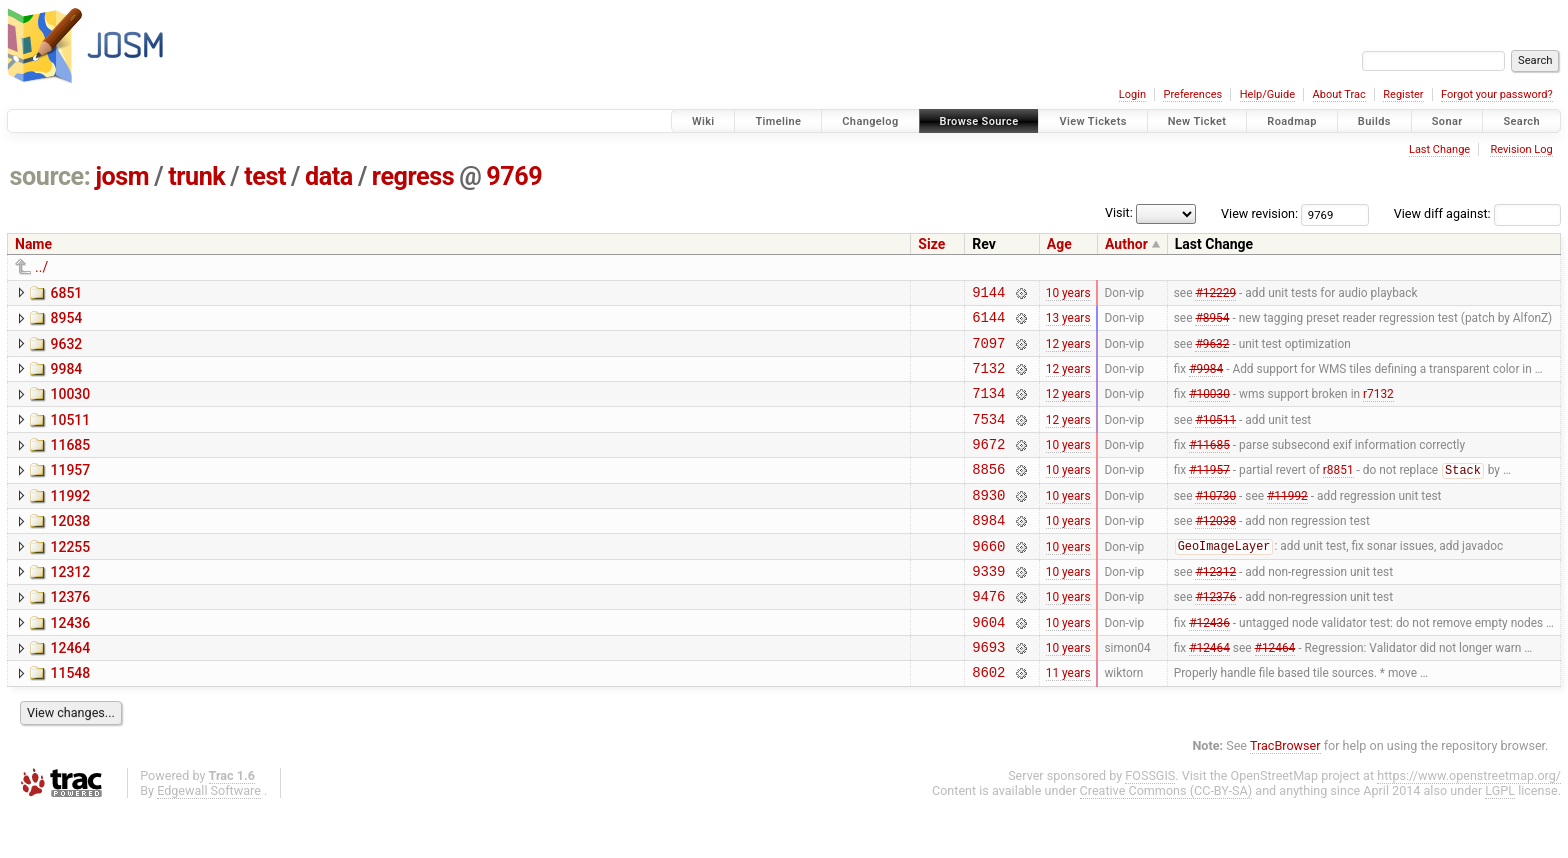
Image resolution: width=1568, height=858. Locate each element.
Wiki (703, 121)
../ (41, 267)
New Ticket (1197, 121)
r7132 (1378, 408)
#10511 (1215, 436)
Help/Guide (1267, 94)
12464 (70, 690)
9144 (988, 294)
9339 (988, 606)
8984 (988, 549)
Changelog (870, 121)
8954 (66, 321)
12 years (1068, 351)
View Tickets (1092, 121)
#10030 (1209, 408)
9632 (66, 350)
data (329, 176)
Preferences (1192, 94)
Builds (1374, 121)
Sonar (1447, 121)
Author (1126, 244)
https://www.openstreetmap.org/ (1469, 823)
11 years (1068, 720)
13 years (1068, 323)
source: (50, 176)
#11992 (1287, 521)
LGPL (1500, 838)
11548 (70, 718)
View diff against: (1477, 213)
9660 (988, 578)
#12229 (1215, 294)
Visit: (1119, 212)
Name (33, 244)
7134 (988, 407)
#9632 (1212, 351)
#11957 (1209, 494)
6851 (66, 293)
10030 (70, 406)
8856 (988, 492)
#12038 (1215, 550)
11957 (70, 491)
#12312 (1215, 606)
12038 (70, 548)
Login (1132, 94)
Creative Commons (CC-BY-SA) (1166, 838)
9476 (988, 634)
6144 (988, 322)
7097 (988, 351)
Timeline (778, 121)
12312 (70, 605)
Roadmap (1292, 121)
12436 (70, 662)
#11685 (1209, 465)
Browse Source (979, 121)
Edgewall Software (209, 838)
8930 (988, 521)
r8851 (1338, 494)
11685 (70, 463)
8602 (988, 719)
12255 (70, 577)
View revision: (1259, 213)
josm (122, 176)
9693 (988, 691)
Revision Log (1521, 149)
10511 (70, 435)
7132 (988, 379)
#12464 (1209, 692)
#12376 (1215, 635)
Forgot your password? (1497, 94)
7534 (988, 436)
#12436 (1209, 663)
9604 (988, 663)
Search (1521, 121)
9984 (66, 378)
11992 (70, 520)
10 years (1068, 294)
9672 (988, 464)
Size (931, 244)
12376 (70, 633)
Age (1059, 244)
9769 (514, 176)
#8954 (1212, 323)
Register (1403, 94)
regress (413, 176)
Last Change (1439, 149)
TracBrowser (1285, 793)
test (265, 176)
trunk (196, 176)
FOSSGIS (1150, 823)
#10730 (1215, 521)
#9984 (1206, 379)
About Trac (1339, 94)
